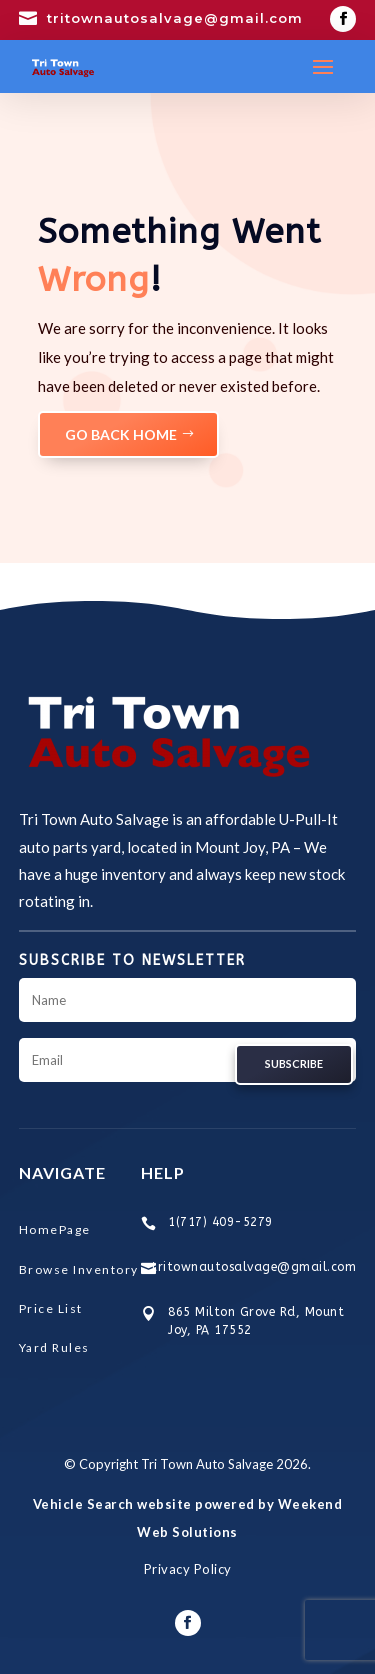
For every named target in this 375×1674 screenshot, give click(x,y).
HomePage (55, 1229)
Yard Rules (54, 1347)
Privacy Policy (188, 1569)
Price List (51, 1308)
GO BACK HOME (121, 434)
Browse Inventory (79, 1269)
